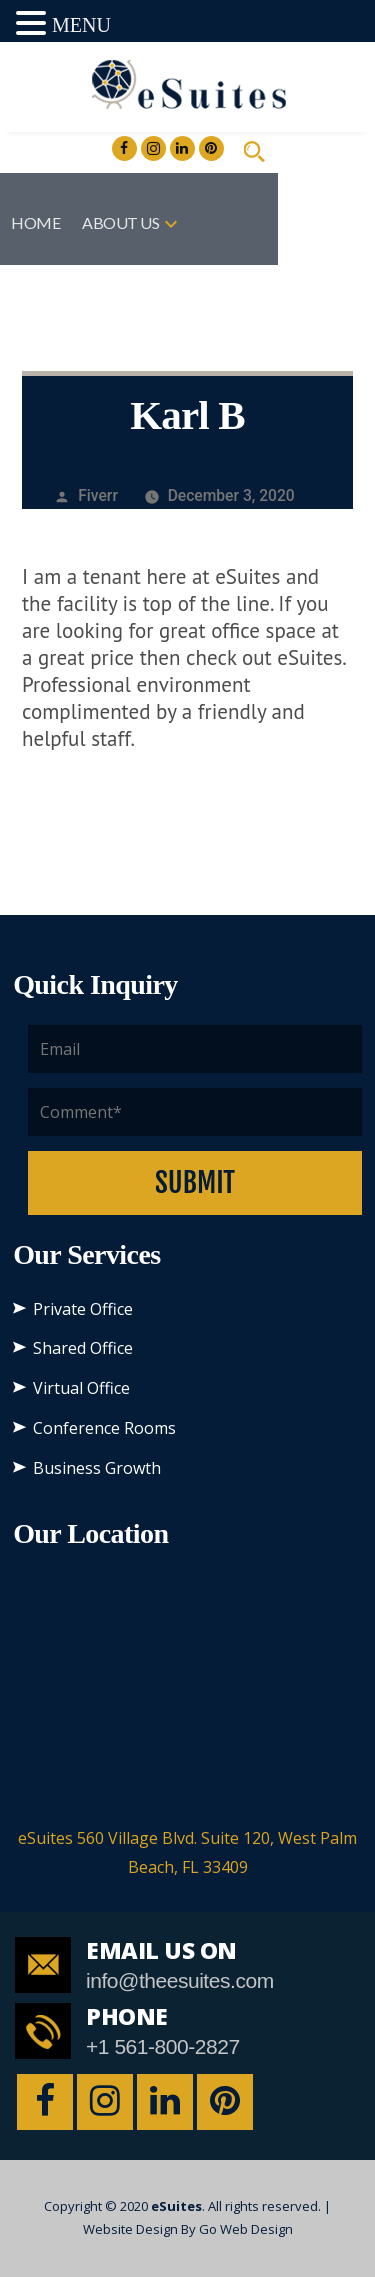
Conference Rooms (104, 1428)
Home (35, 222)
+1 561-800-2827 (163, 2046)
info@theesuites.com (180, 1980)
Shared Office (83, 1348)
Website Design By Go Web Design (188, 2229)
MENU (81, 25)
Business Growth (97, 1468)
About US (120, 222)
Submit (195, 1182)
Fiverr (98, 495)
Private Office (83, 1309)
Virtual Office (81, 1388)
